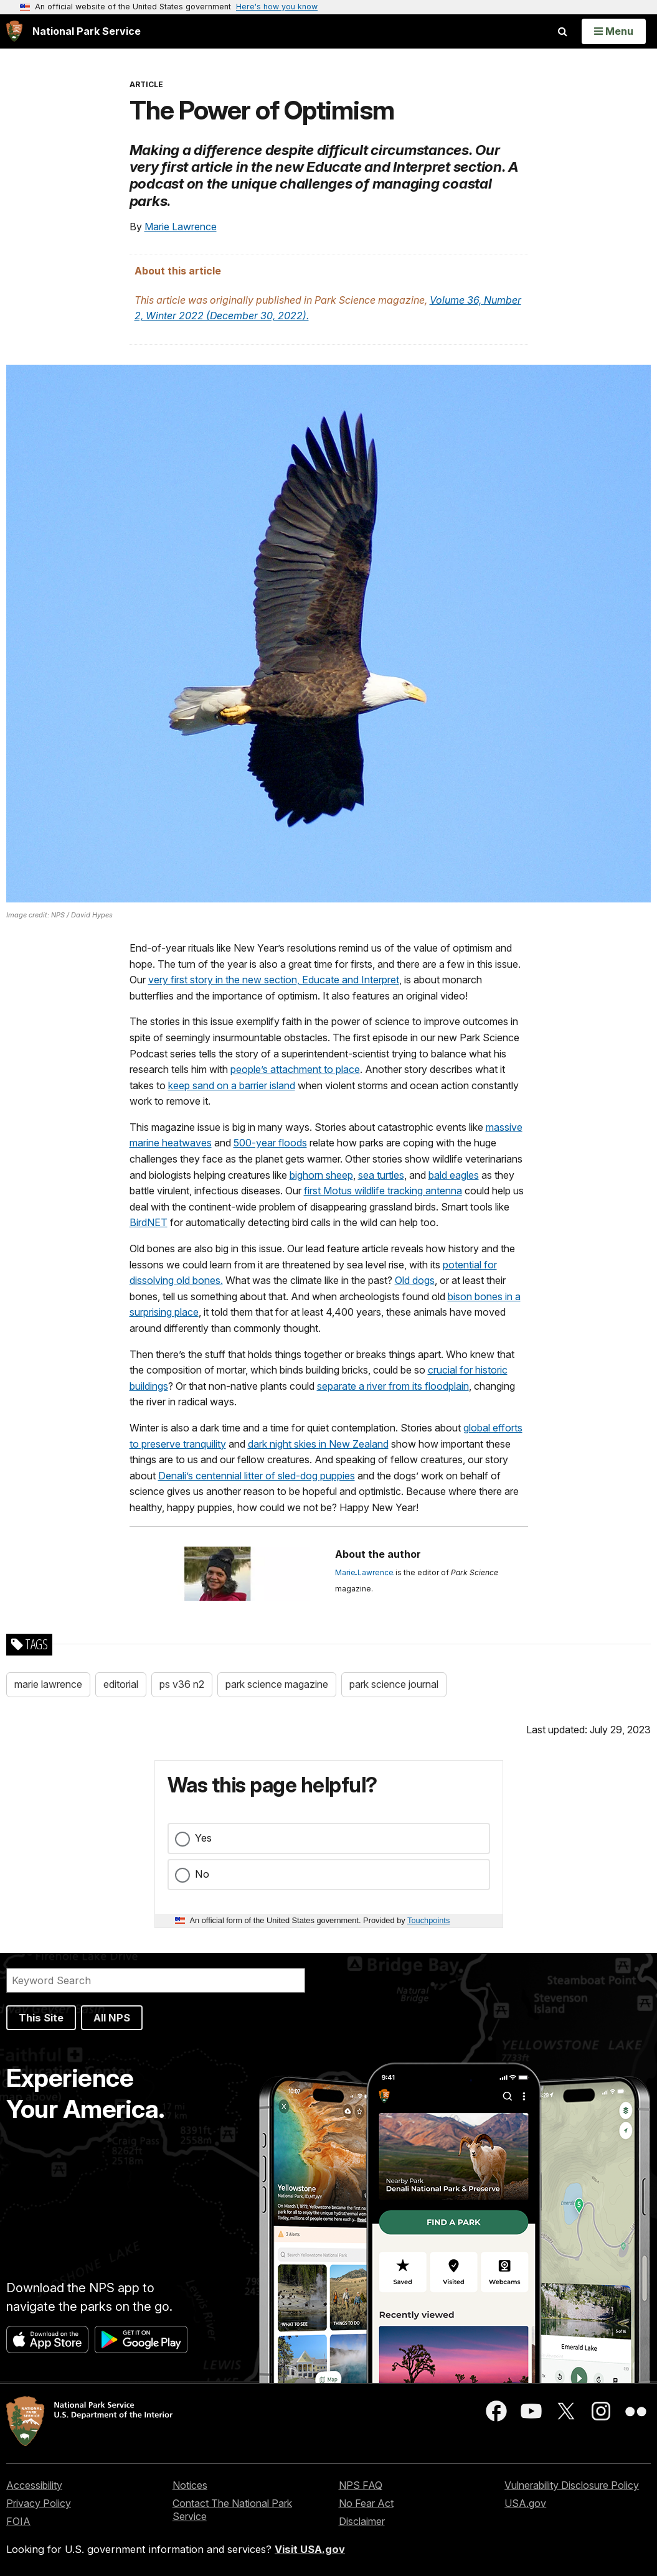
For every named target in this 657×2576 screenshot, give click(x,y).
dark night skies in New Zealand (318, 1444)
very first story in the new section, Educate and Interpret (273, 979)
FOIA (18, 2521)
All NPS (111, 2018)
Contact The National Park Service (232, 2509)
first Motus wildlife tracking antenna (383, 1190)
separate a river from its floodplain (393, 1386)
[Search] (155, 1980)
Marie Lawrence (180, 226)
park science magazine (276, 1684)
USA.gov (525, 2503)
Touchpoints (428, 1920)
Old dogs (415, 1280)
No (202, 1874)
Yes (203, 1838)
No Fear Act (366, 2503)
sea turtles (381, 1175)
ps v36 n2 (181, 1684)
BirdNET (149, 1222)
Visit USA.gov (310, 2549)
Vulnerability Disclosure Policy (571, 2485)
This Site (41, 2018)
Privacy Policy (38, 2503)
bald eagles (453, 1175)
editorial (120, 1684)
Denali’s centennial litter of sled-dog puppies (256, 1475)
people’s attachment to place (295, 1069)
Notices (190, 2485)
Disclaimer (362, 2521)
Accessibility (34, 2485)
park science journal (393, 1684)
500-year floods (270, 1142)
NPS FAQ (360, 2485)
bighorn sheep (321, 1175)
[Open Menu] (614, 31)
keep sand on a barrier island (231, 1085)
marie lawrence (48, 1684)
